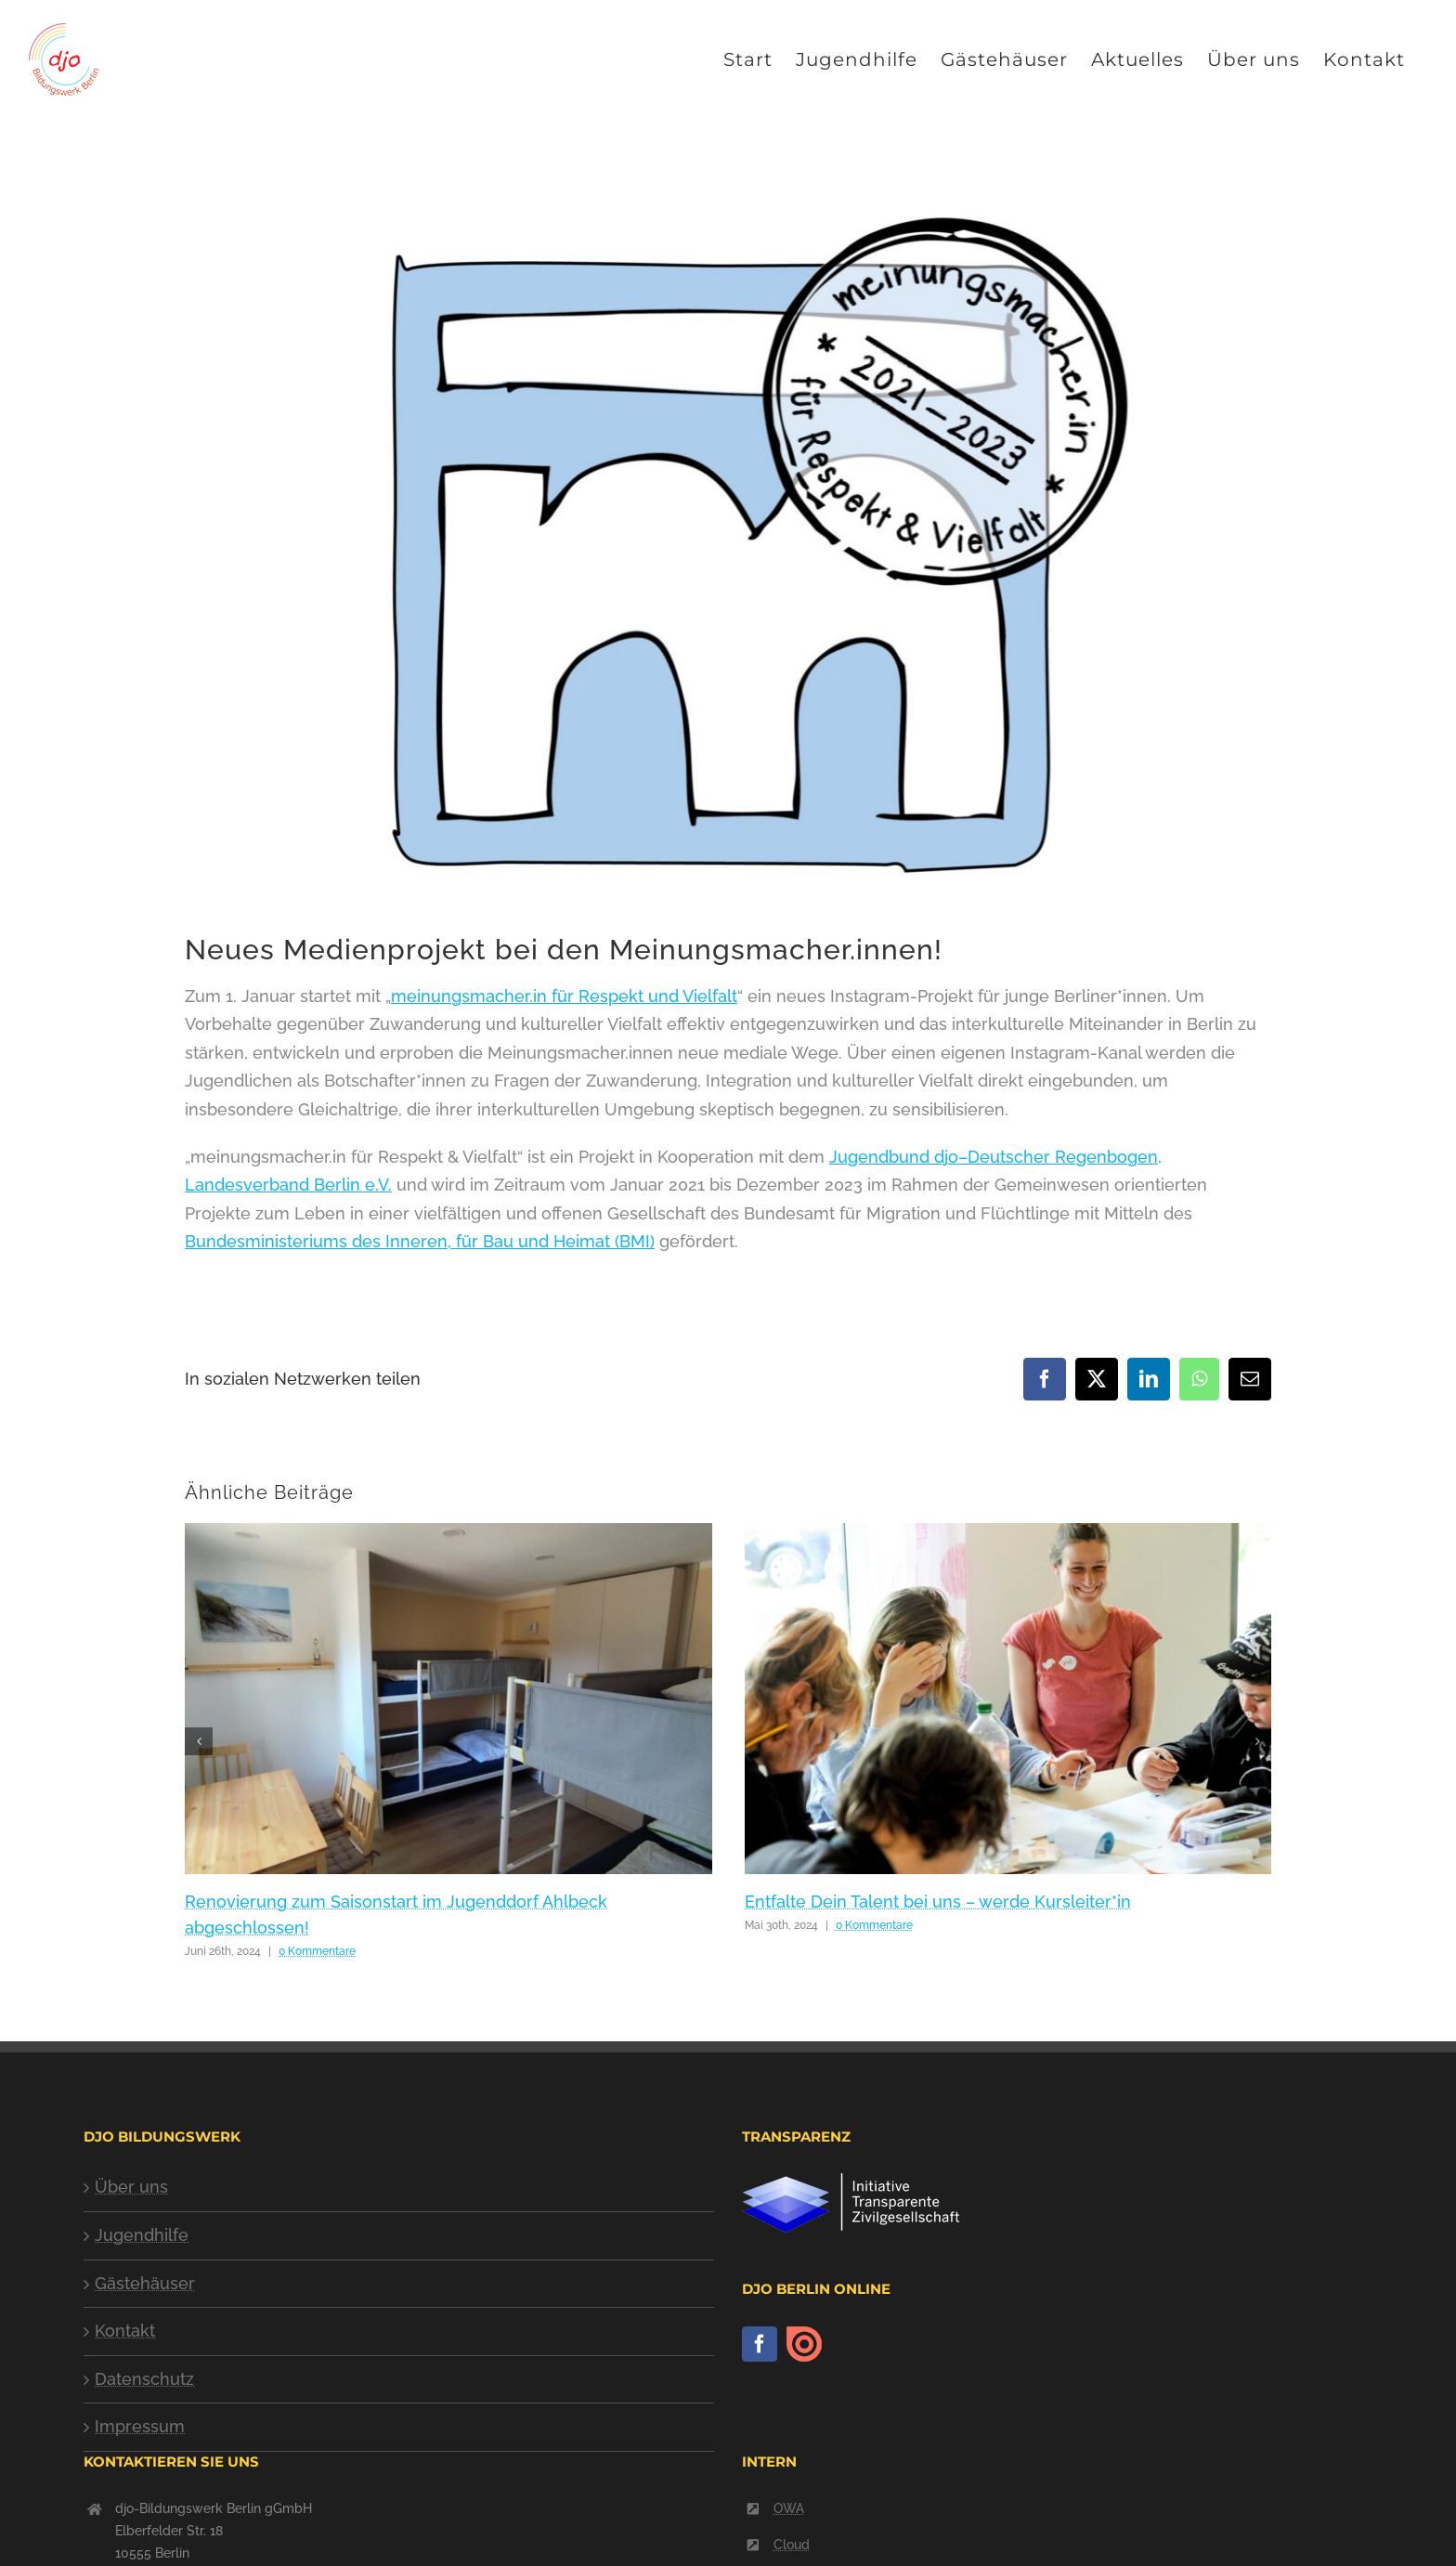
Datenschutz (144, 2379)
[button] (199, 1741)
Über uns (131, 2186)
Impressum (140, 2426)
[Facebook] (759, 2344)
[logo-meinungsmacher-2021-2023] (728, 548)
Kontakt (125, 2330)
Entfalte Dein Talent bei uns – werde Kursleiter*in (938, 1901)
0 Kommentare (317, 1951)
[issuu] (804, 2344)
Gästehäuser (145, 2283)
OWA (789, 2508)
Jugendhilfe (141, 2235)
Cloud (792, 2544)
